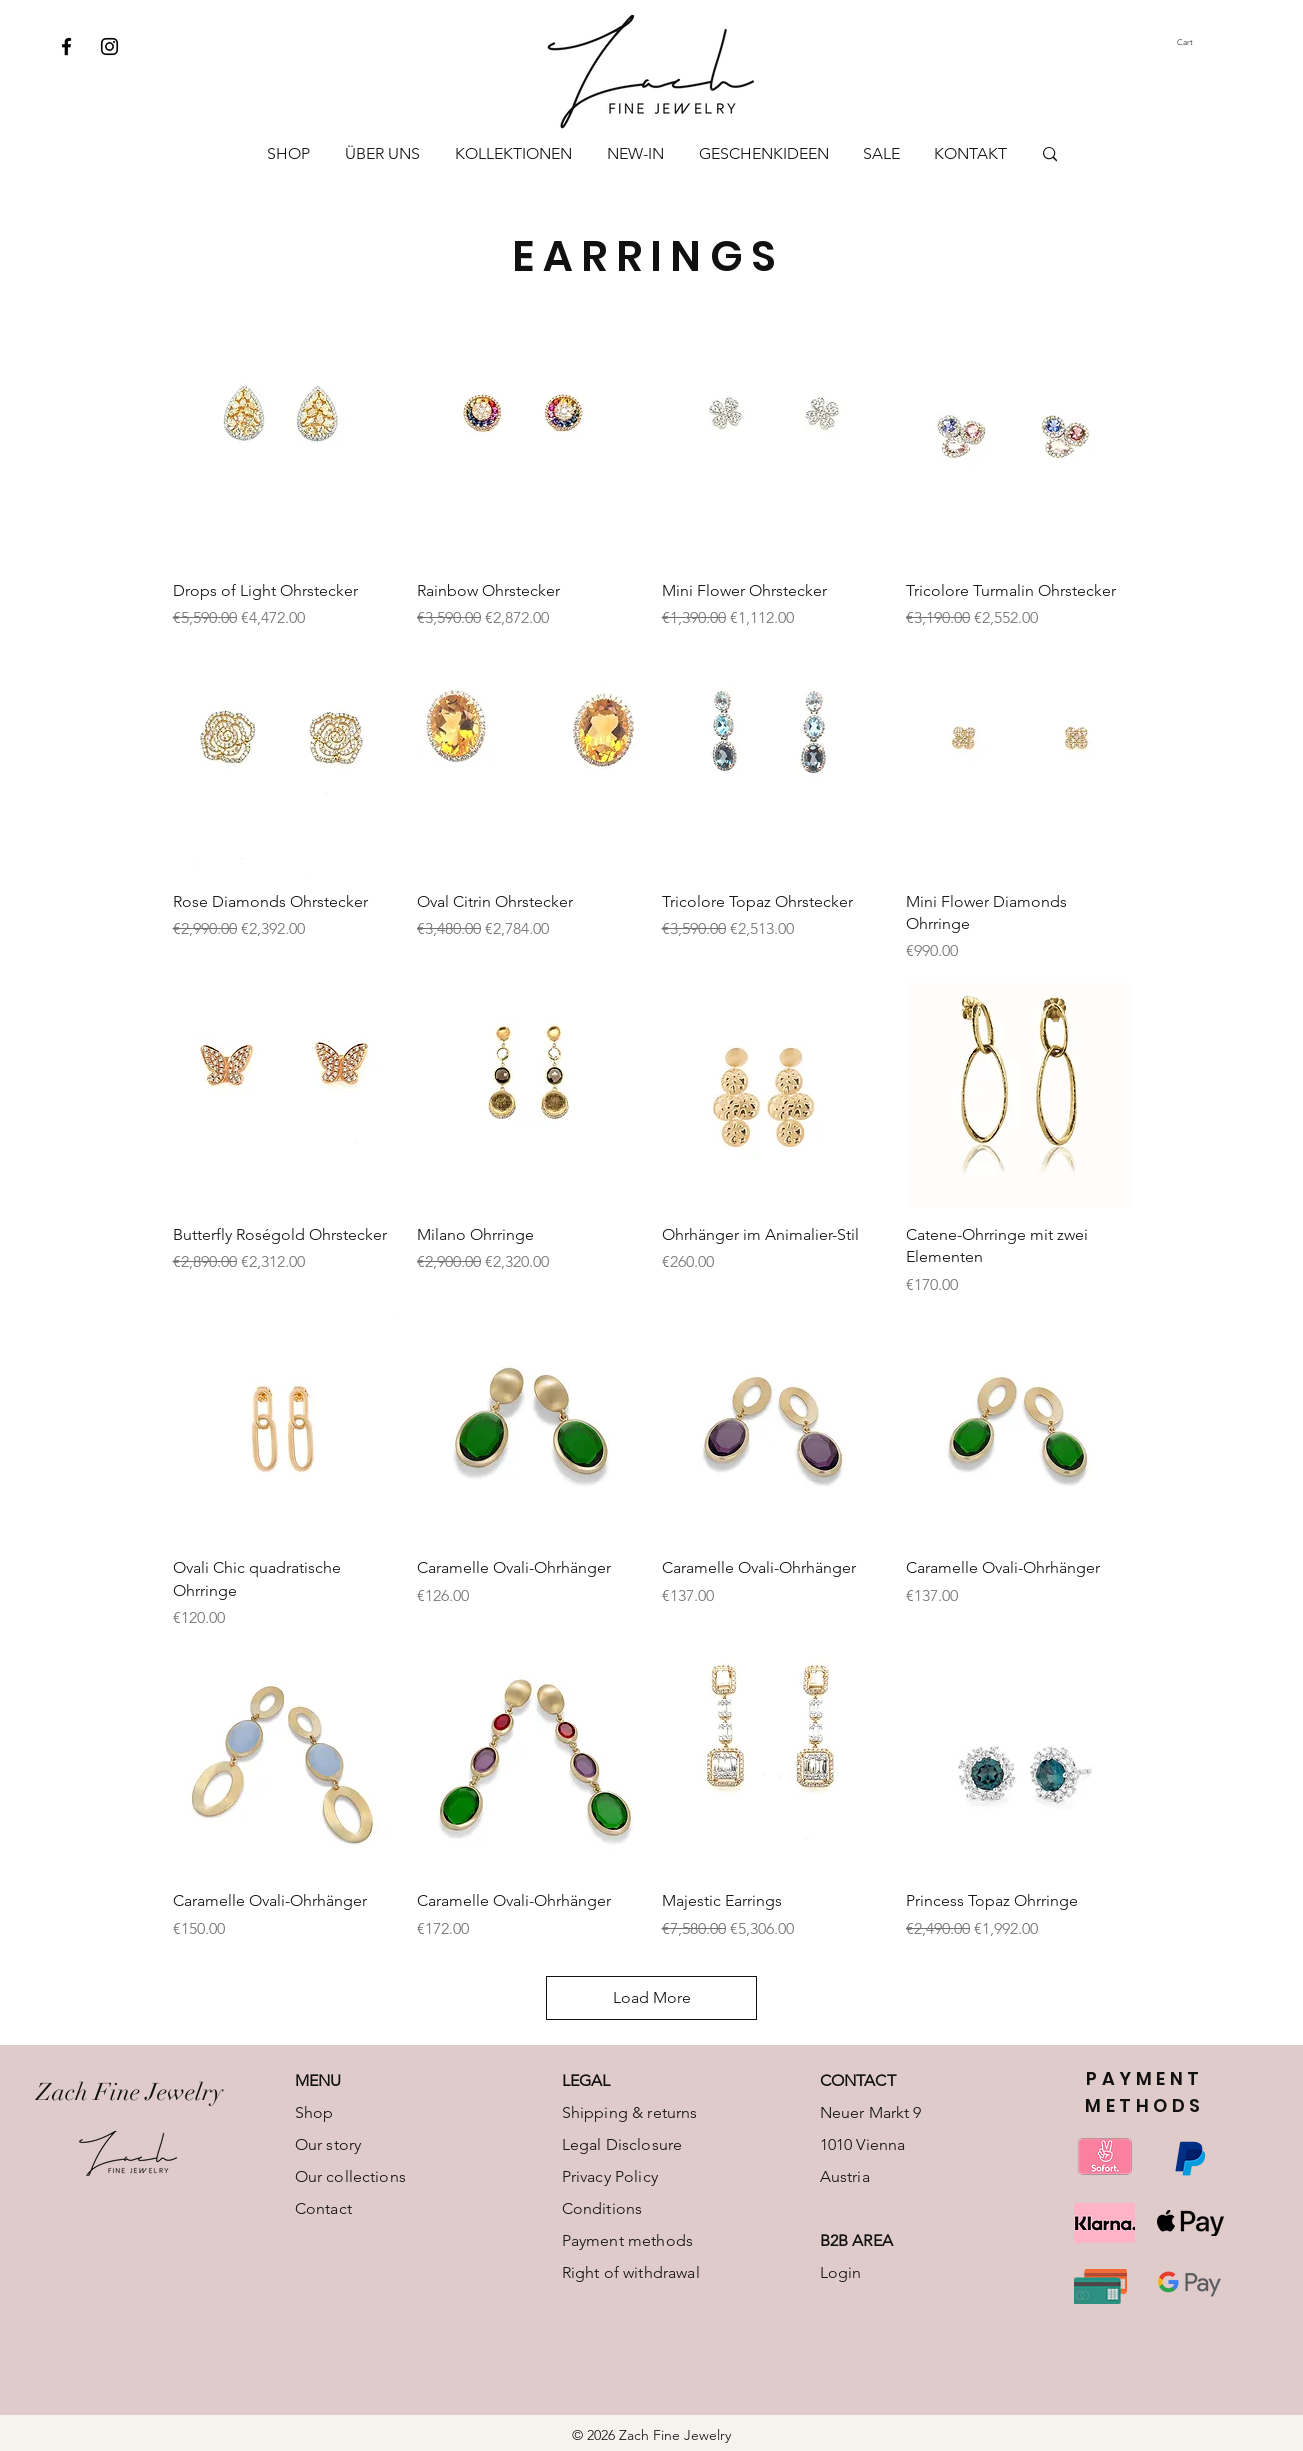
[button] (1203, 42)
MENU (318, 2080)
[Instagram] (109, 46)
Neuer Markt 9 (871, 2112)
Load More (652, 1997)
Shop (314, 2112)
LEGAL (586, 2080)
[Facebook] (66, 46)
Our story (328, 2144)
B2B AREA (856, 2240)
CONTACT (858, 2080)
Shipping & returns (630, 2112)
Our (308, 2176)
